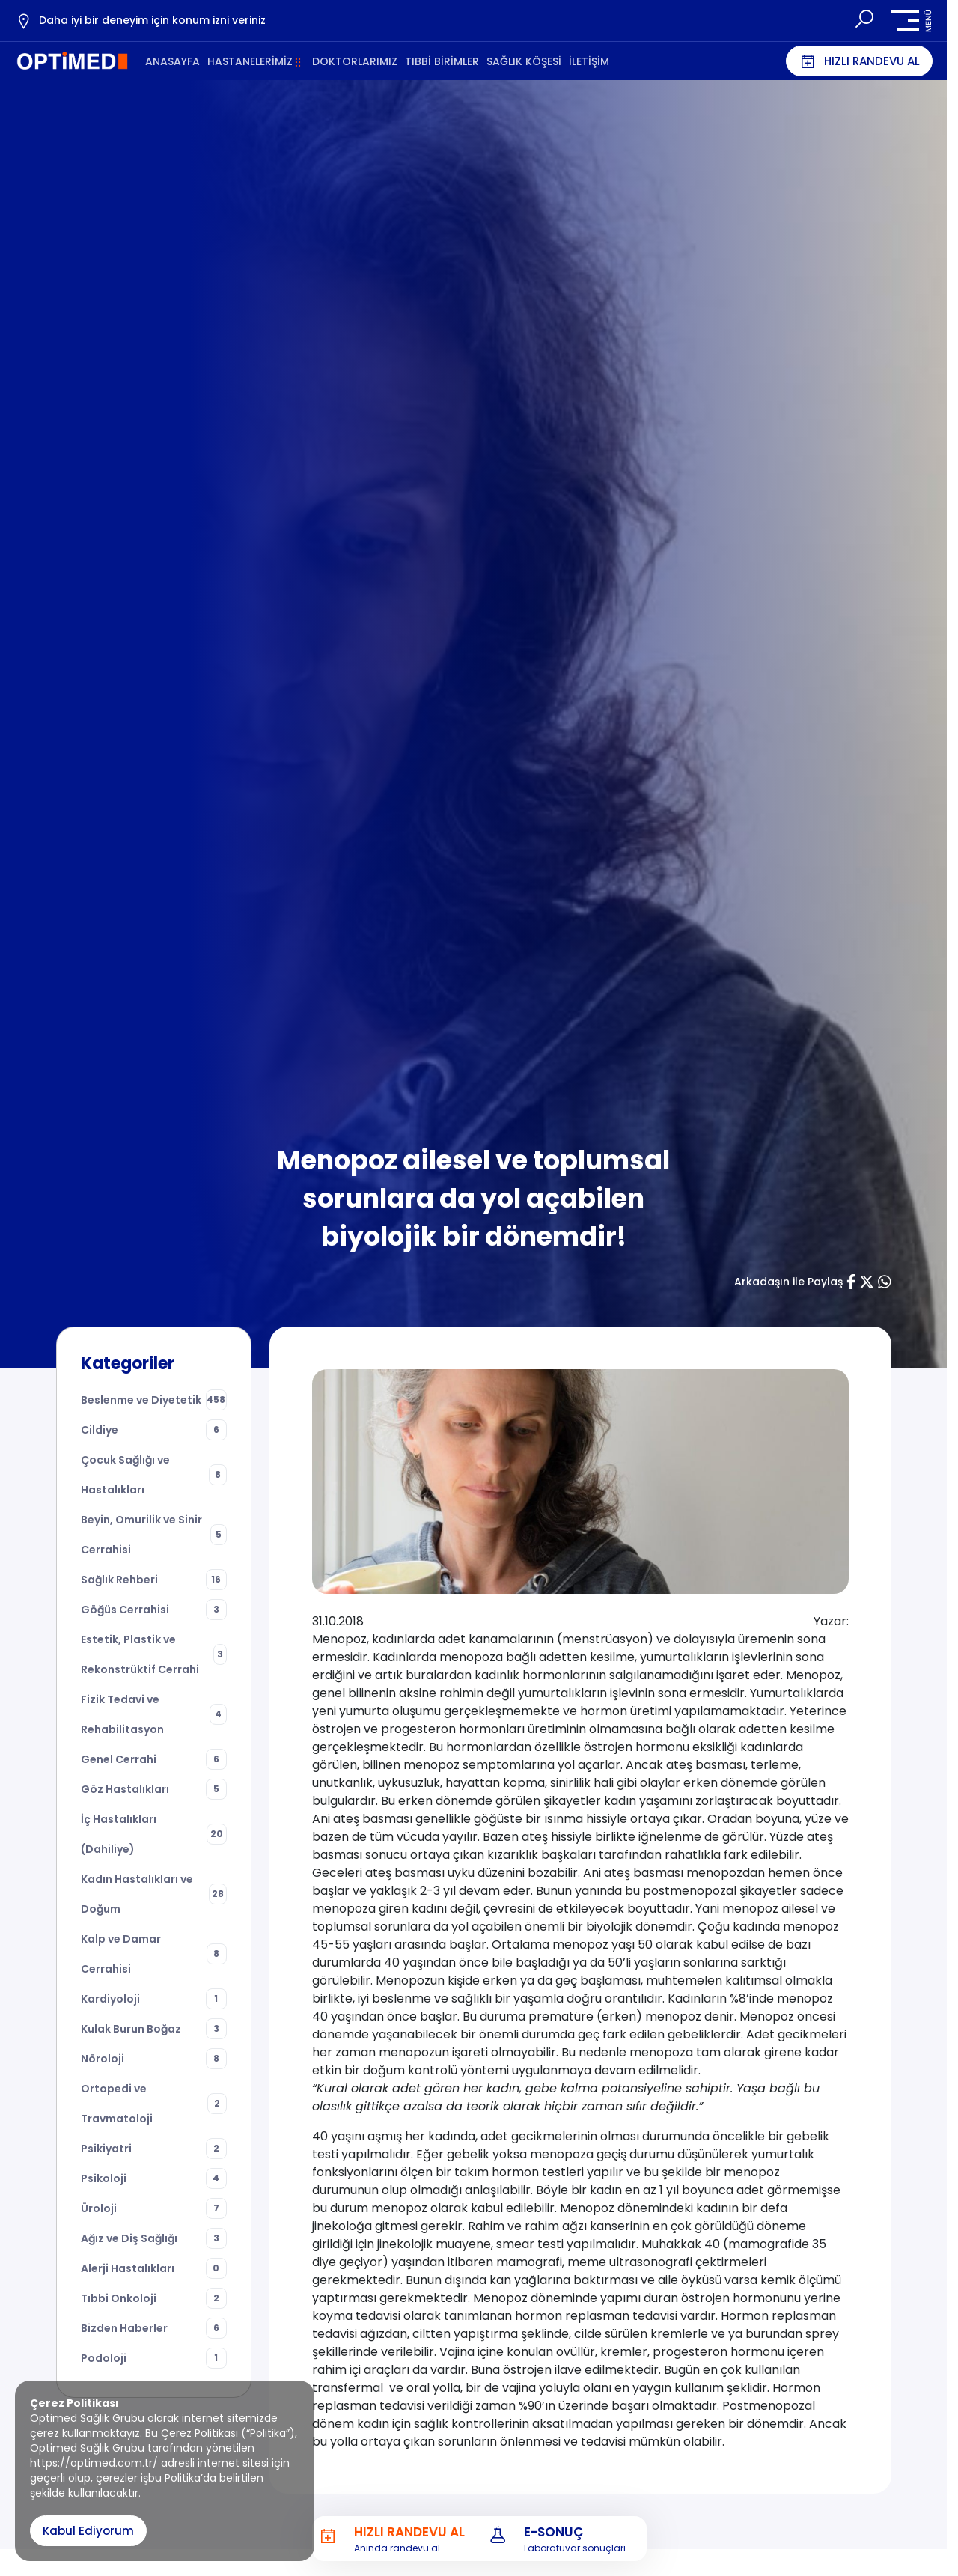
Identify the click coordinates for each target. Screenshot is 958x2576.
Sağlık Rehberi (154, 1579)
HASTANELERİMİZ (250, 61)
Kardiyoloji (154, 1998)
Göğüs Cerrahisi (154, 1609)
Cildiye (154, 1429)
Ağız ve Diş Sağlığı (154, 2238)
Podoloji (154, 2358)
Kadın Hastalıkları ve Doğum (154, 1894)
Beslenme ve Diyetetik (154, 1399)
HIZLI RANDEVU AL (859, 61)
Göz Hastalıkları (154, 1789)
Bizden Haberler (154, 2328)
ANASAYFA (172, 61)
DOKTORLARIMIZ (354, 61)
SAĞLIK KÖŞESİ (523, 61)
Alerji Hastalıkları (154, 2268)
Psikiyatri (154, 2148)
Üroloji (154, 2208)
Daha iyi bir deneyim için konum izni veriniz (140, 21)
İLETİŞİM (589, 61)
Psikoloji (154, 2178)
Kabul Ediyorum (88, 2531)
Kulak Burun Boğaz (154, 2028)
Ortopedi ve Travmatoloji (154, 2103)
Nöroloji (154, 2058)
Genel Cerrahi (154, 1759)
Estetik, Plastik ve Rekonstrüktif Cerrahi (154, 1654)
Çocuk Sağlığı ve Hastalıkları (154, 1474)
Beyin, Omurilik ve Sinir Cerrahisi (154, 1534)
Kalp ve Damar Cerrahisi (154, 1953)
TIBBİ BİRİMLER (442, 61)
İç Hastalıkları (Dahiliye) (154, 1834)
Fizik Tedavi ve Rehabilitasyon (154, 1714)
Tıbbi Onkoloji (154, 2298)
